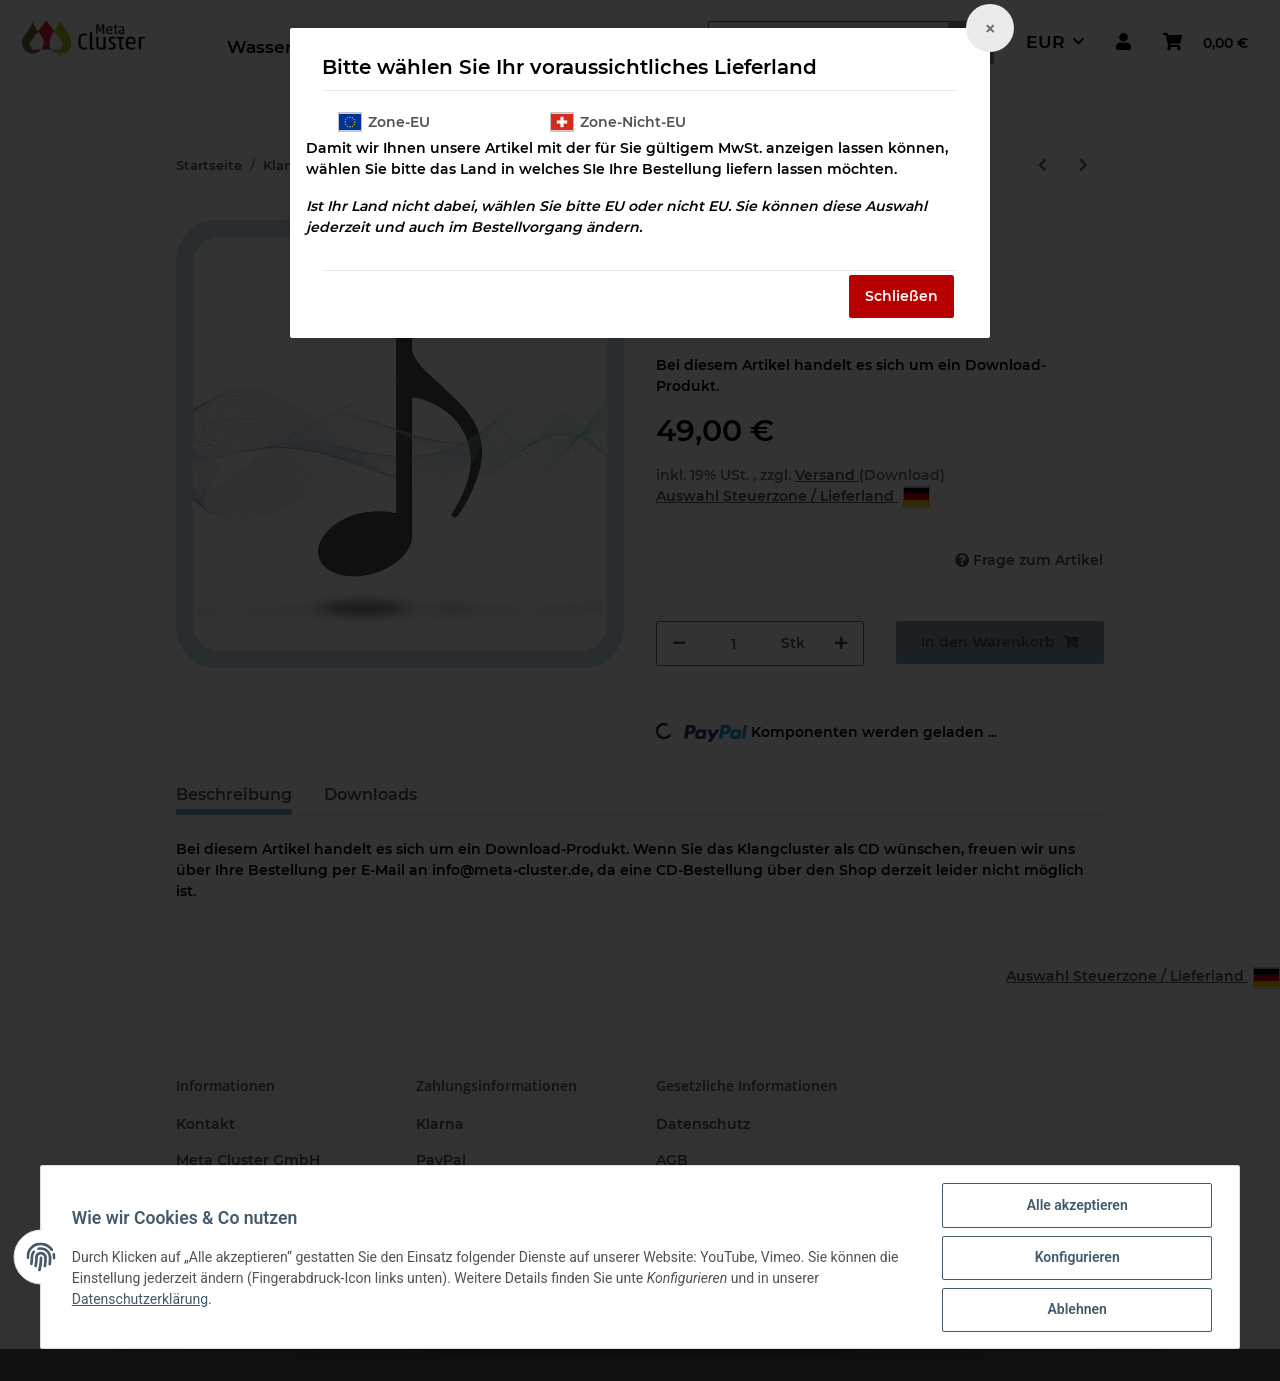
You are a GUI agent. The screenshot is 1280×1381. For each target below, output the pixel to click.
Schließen (901, 296)
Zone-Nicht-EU (618, 122)
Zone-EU (384, 122)
